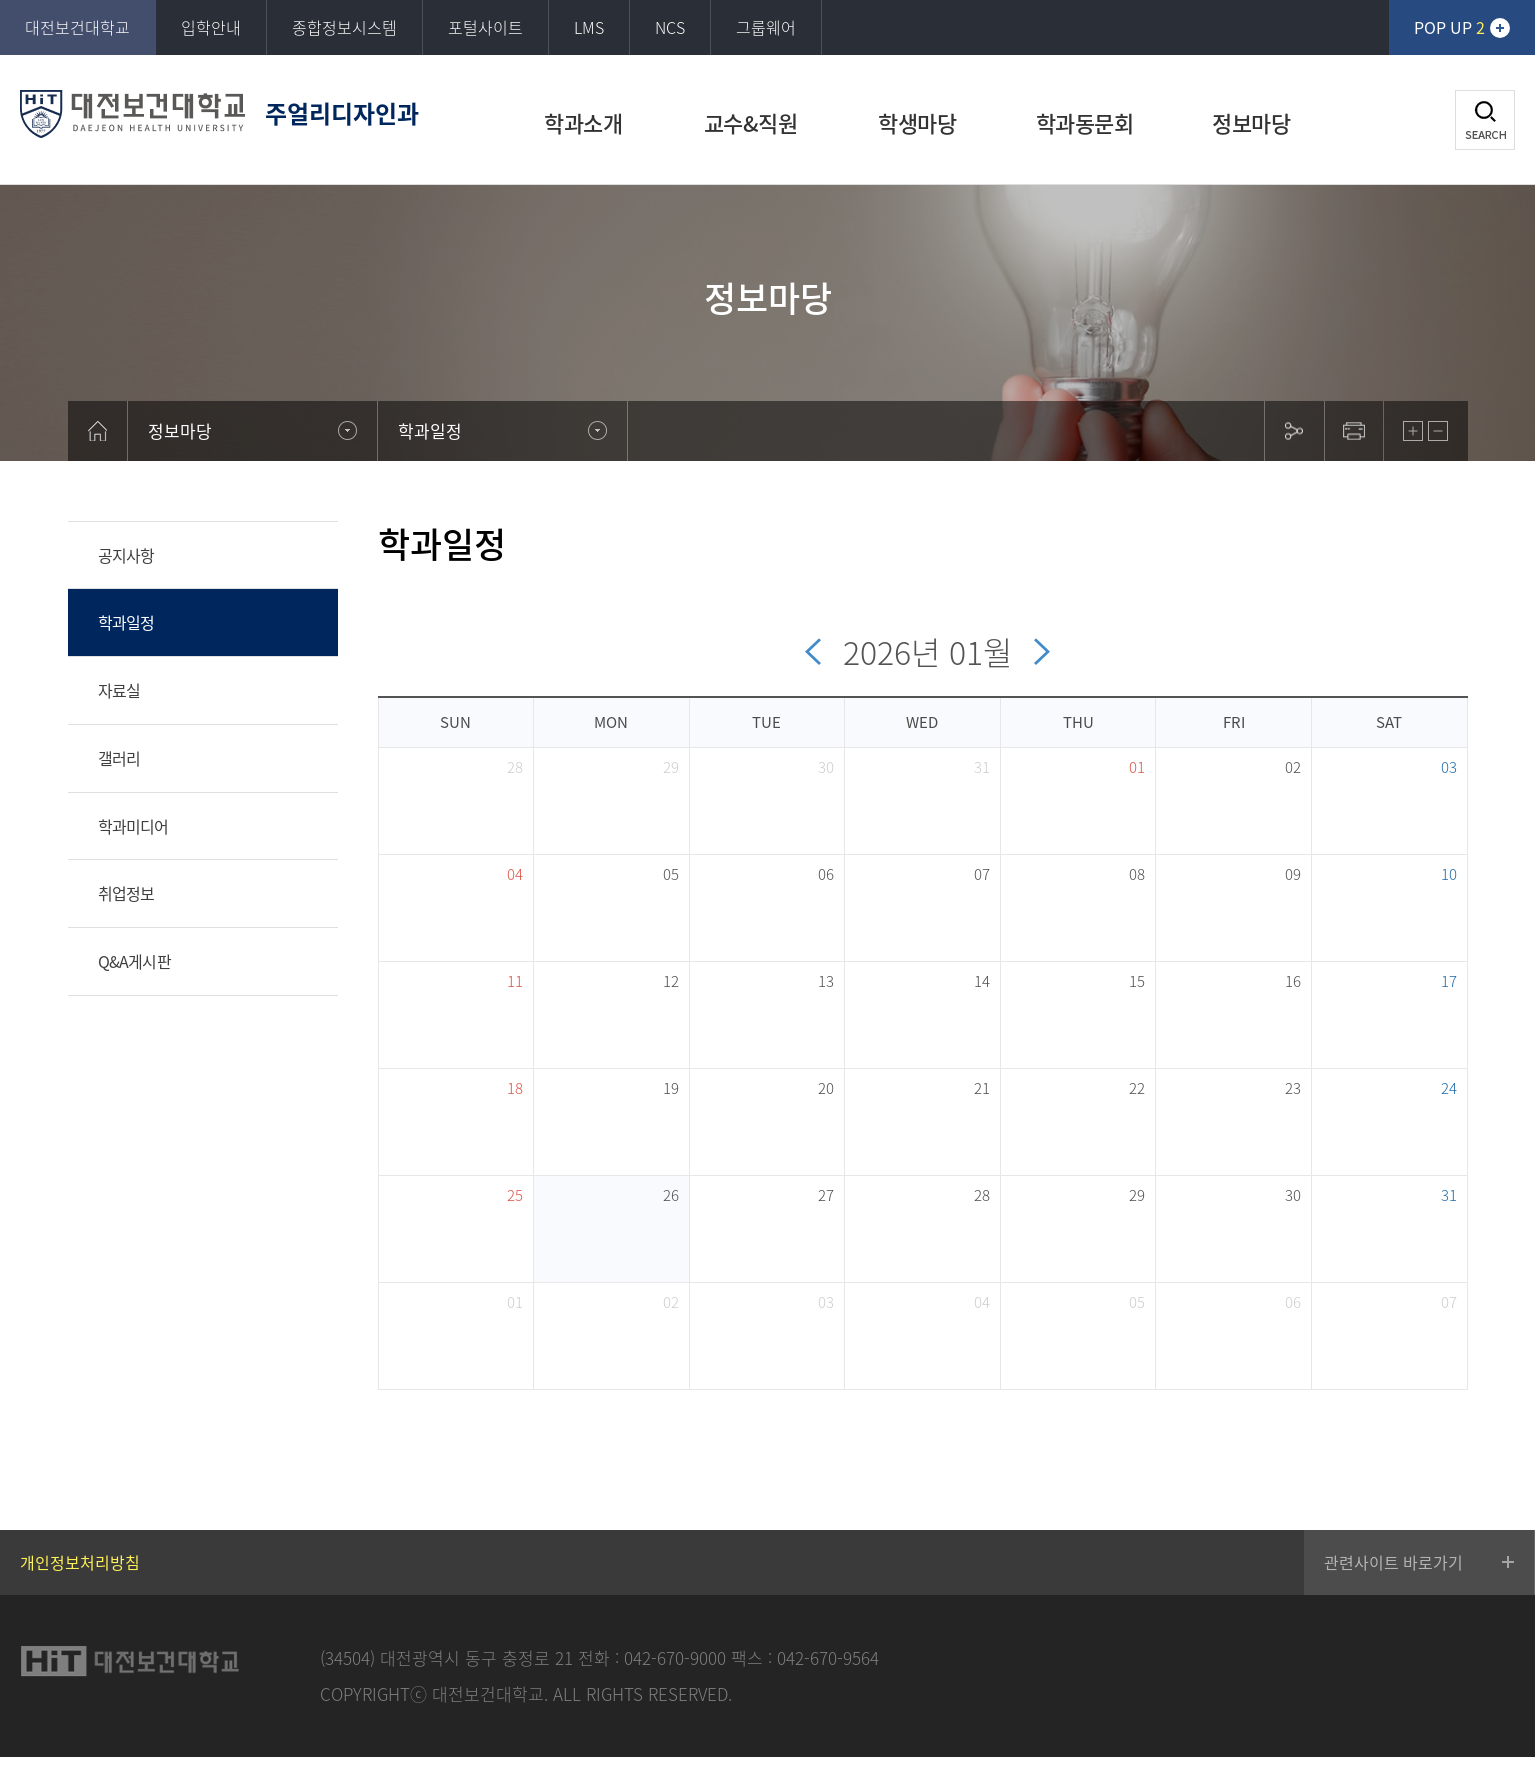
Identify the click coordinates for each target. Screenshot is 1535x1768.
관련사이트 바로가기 (1393, 1562)
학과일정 (126, 622)
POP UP (1449, 27)
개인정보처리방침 (80, 1562)
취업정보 (126, 893)
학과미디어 (133, 826)
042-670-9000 (675, 1657)
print (1354, 431)
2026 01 (932, 651)
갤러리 (119, 758)
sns (1294, 431)
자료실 (119, 690)
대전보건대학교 (77, 27)
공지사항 (126, 555)
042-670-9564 (828, 1657)
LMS (589, 27)
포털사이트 (485, 27)
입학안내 (211, 27)
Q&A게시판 (134, 961)
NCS (670, 27)
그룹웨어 (766, 27)
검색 (1485, 120)
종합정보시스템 (344, 27)
